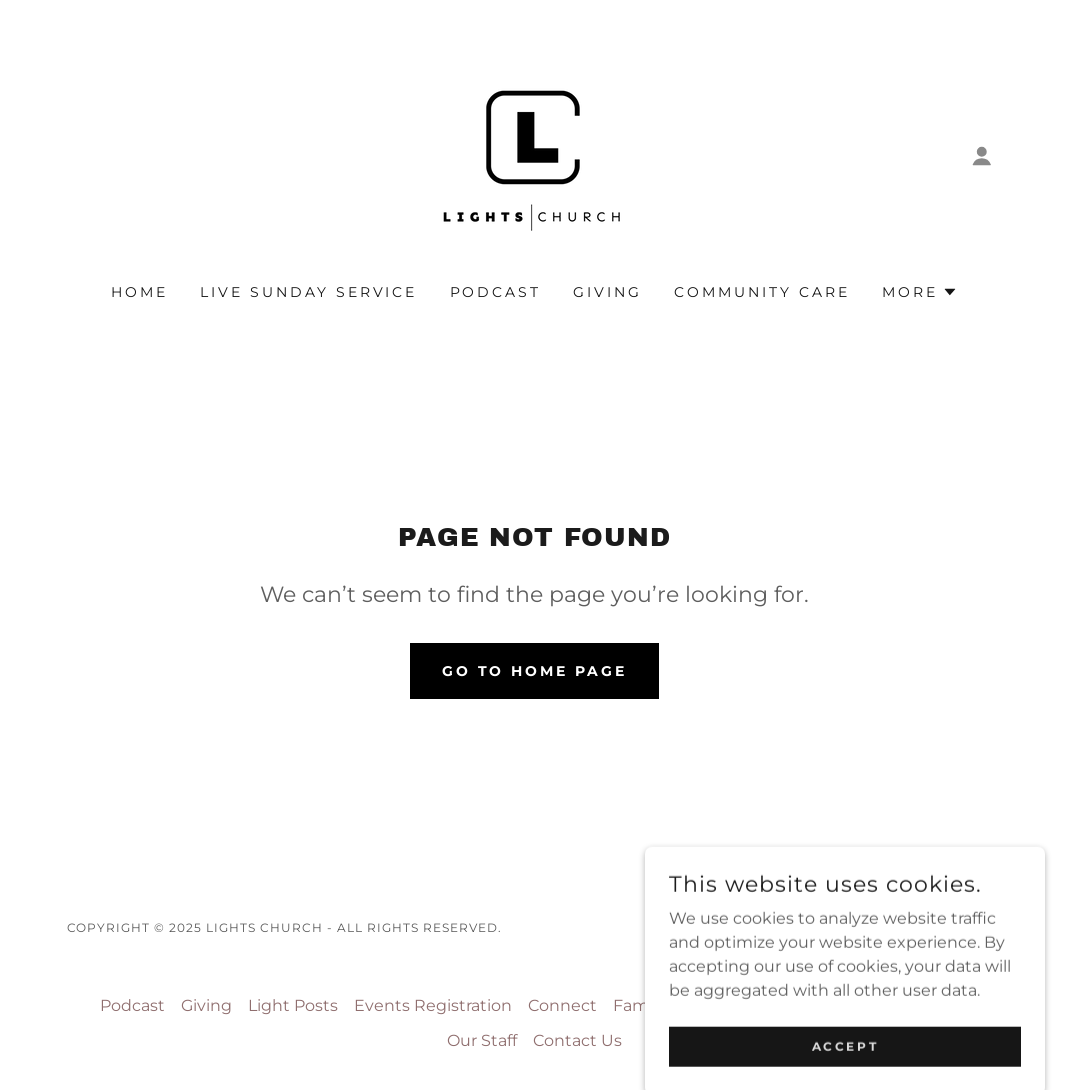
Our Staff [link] (482, 1040)
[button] (982, 156)
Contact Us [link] (577, 1040)
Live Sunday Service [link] (309, 292)
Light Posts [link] (293, 1005)
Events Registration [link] (433, 1005)
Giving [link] (607, 292)
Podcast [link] (496, 292)
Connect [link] (562, 1005)
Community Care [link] (762, 292)
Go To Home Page (535, 671)
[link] (534, 154)
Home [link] (139, 292)
